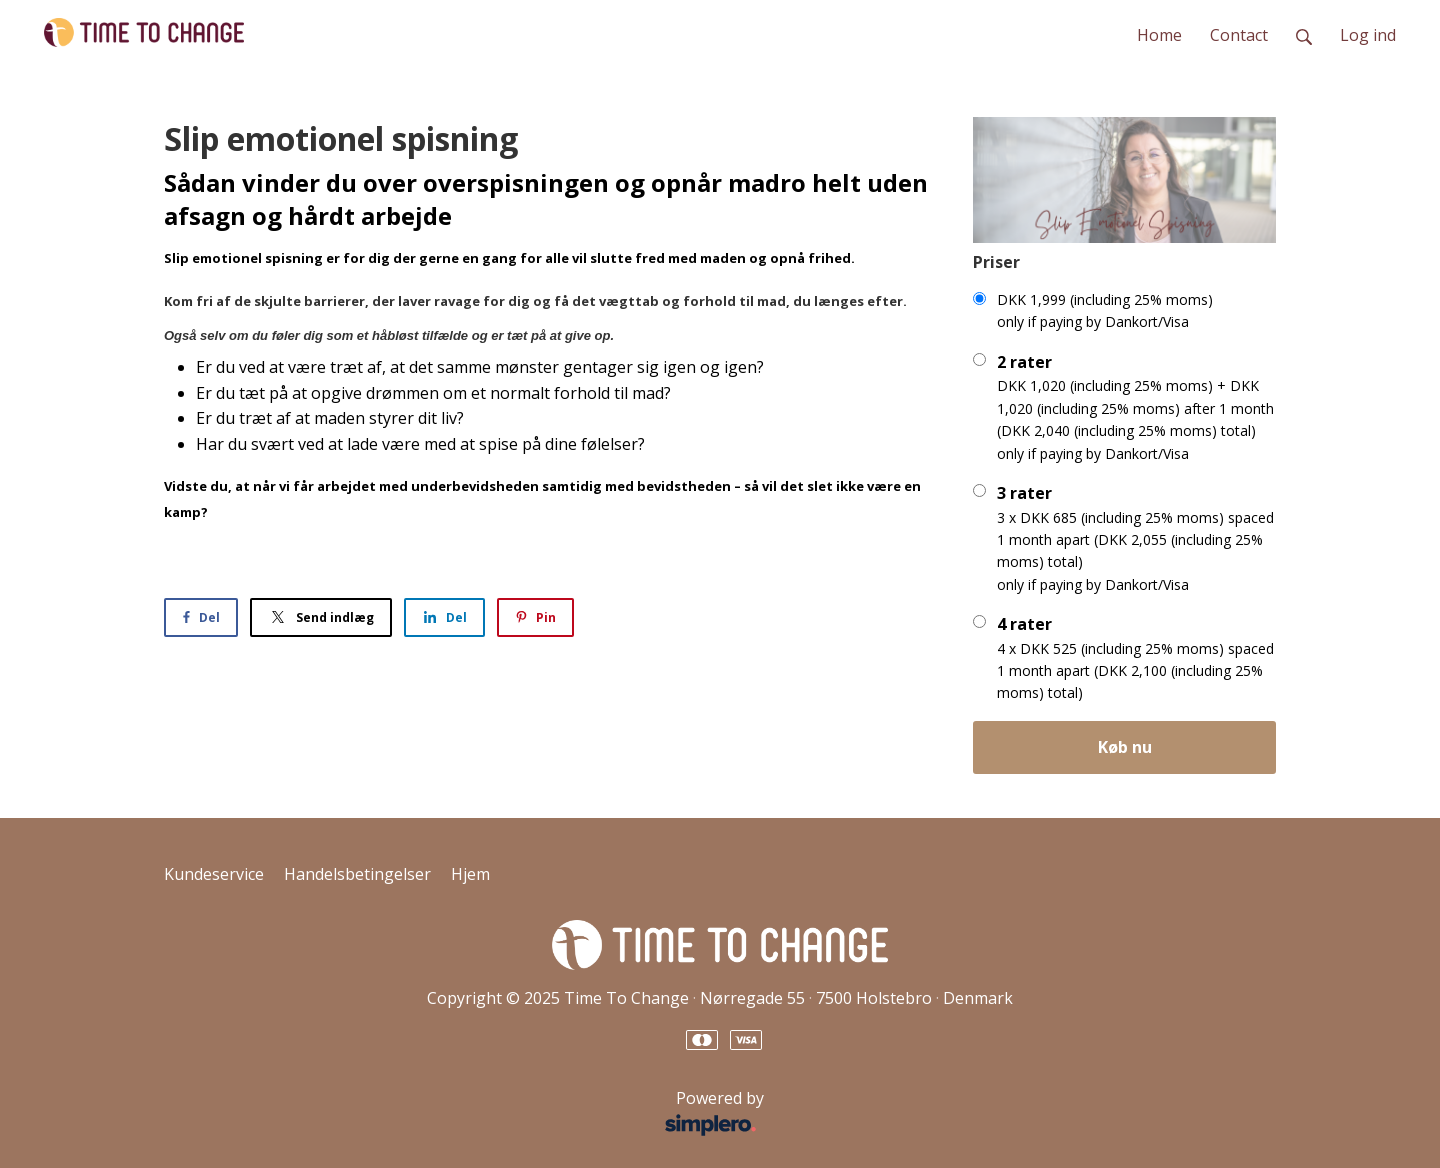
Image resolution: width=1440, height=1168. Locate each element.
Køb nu (1125, 747)
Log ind (1368, 35)
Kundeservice (214, 874)
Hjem (470, 874)
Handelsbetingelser (357, 874)
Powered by (469, 1114)
